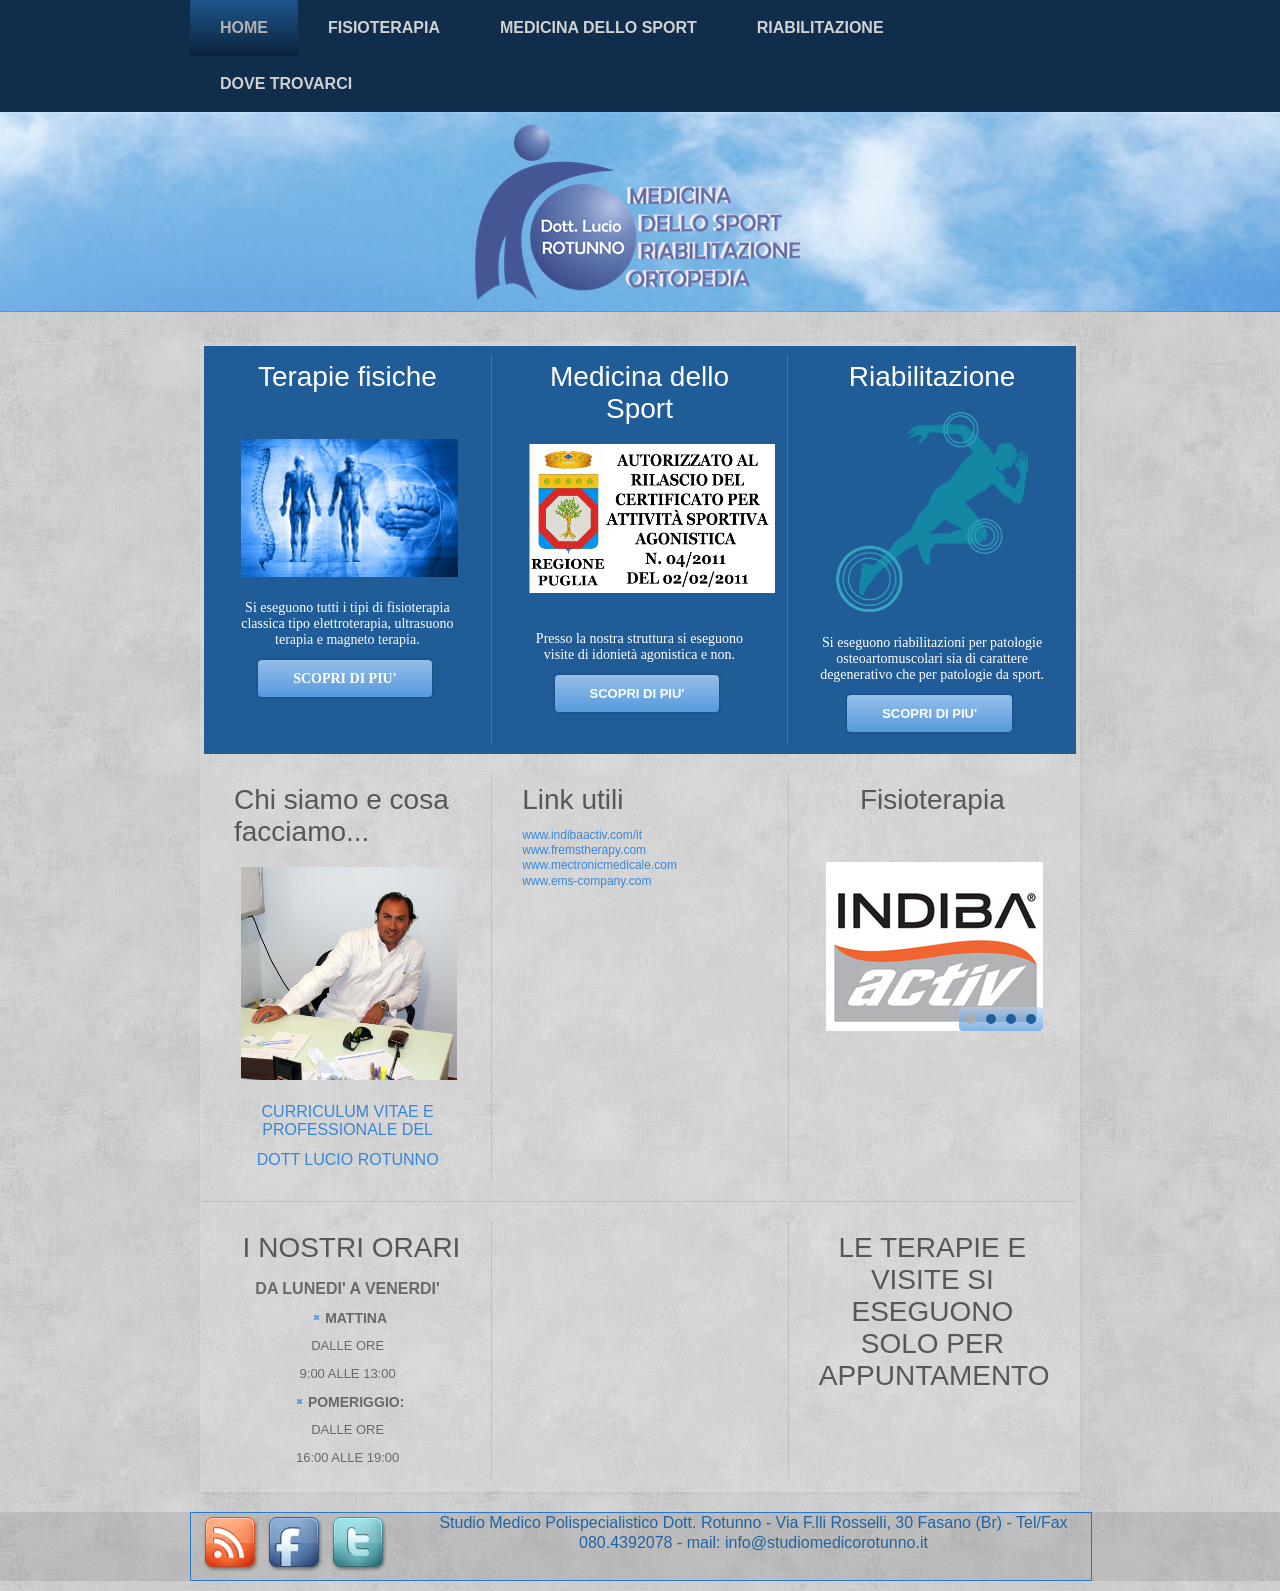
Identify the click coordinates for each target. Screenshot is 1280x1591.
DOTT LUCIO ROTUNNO (348, 1159)
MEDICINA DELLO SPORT (598, 27)
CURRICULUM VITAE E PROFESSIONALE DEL (348, 1120)
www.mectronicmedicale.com (599, 865)
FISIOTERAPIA (384, 27)
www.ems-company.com (586, 881)
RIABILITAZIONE (820, 27)
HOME (244, 27)
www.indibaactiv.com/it (582, 835)
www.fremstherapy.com (584, 850)
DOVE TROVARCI (286, 83)
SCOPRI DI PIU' (637, 693)
